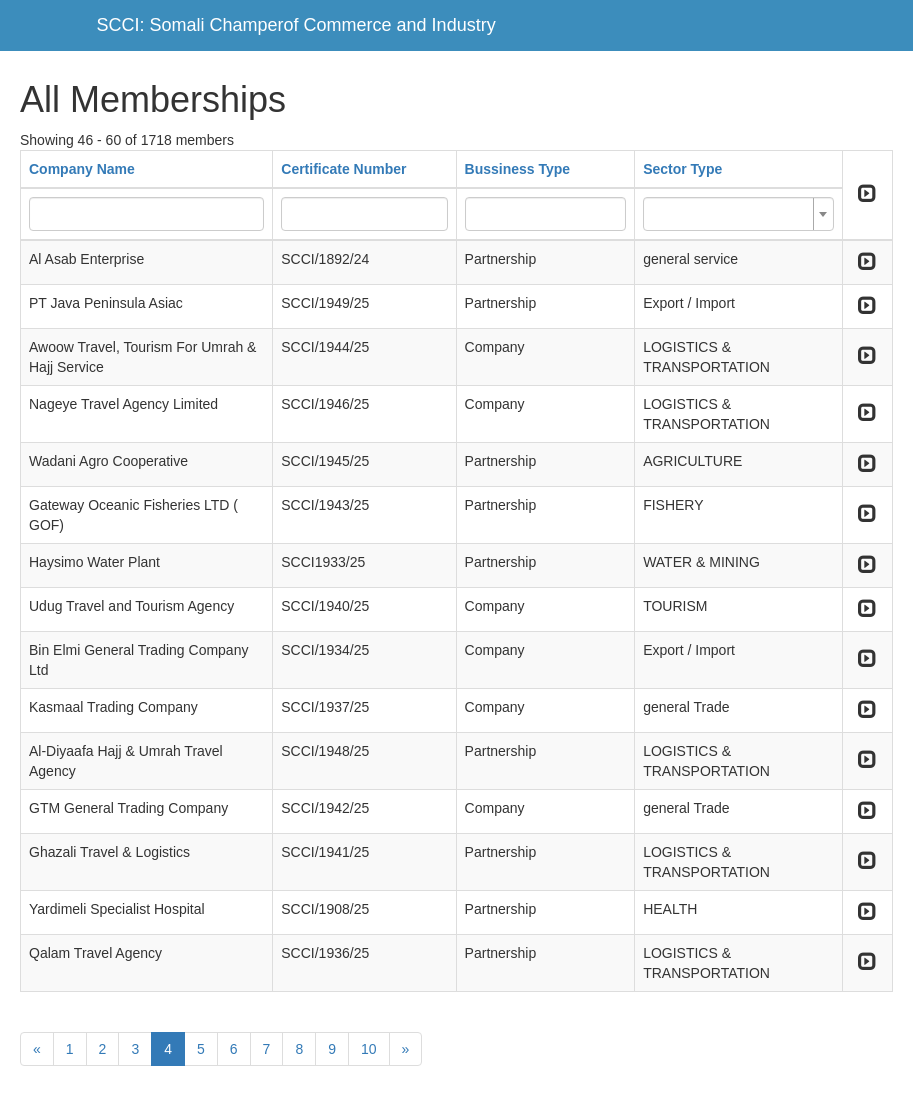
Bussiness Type (518, 169)
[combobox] (738, 214)
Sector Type (682, 169)
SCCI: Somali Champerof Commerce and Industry (296, 25)
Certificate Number (343, 169)
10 (369, 1049)
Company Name (82, 169)
